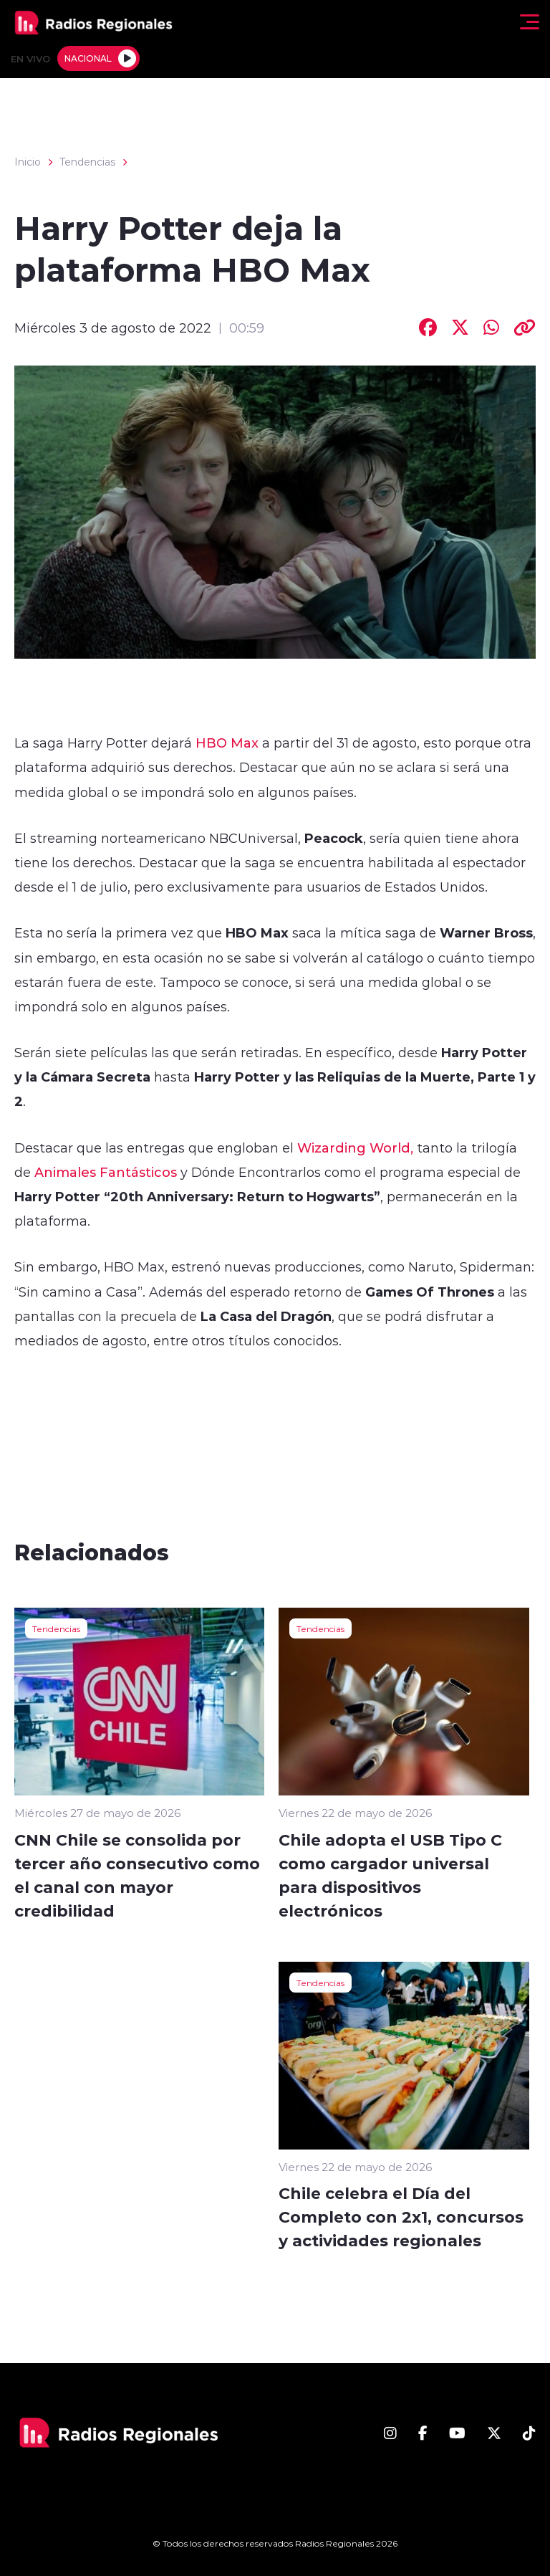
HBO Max (229, 742)
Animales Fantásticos (105, 1171)
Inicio (27, 162)
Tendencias (87, 162)
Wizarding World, (355, 1147)
